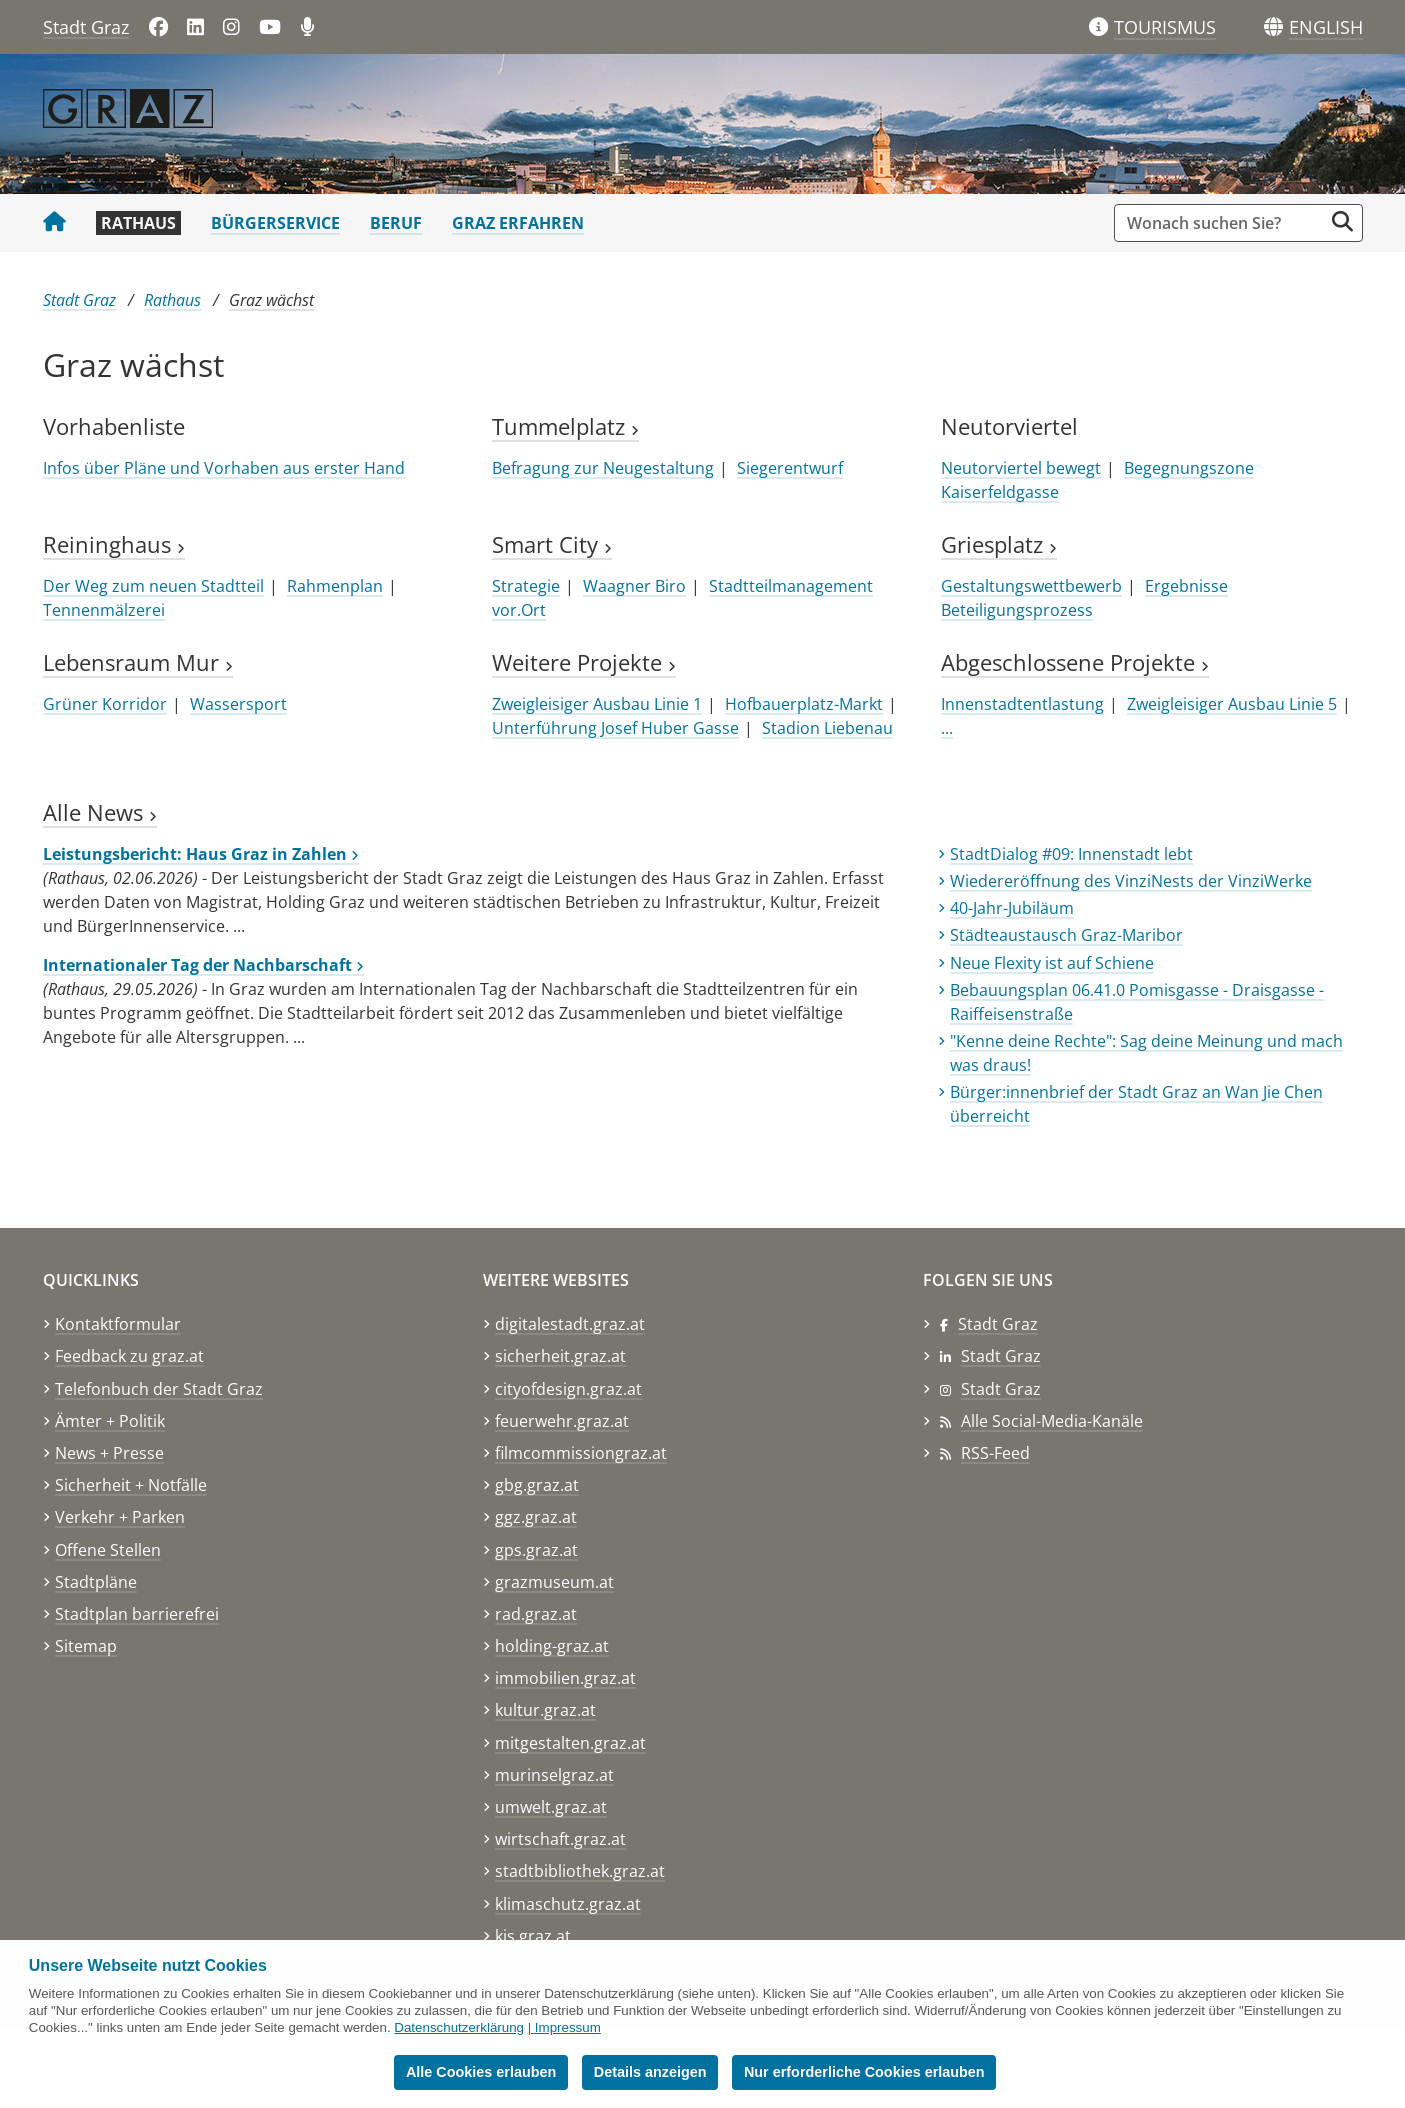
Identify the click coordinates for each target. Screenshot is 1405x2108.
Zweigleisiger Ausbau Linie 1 (597, 704)
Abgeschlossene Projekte (1075, 662)
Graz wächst (271, 300)
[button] (1326, 28)
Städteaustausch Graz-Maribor (1066, 935)
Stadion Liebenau (827, 728)
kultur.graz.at (545, 1710)
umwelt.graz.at (551, 1807)
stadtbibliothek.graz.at (580, 1871)
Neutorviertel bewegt (1021, 468)
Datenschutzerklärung (459, 2027)
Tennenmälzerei (104, 610)
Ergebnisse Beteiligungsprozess (1084, 598)
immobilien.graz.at (565, 1678)
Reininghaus (114, 544)
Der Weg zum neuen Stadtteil (153, 586)
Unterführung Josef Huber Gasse (615, 728)
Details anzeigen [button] (650, 2072)
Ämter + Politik (110, 1421)
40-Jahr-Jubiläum (1012, 908)
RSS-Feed (995, 1453)
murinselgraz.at (554, 1775)
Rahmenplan (335, 586)
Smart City (552, 544)
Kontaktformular (118, 1324)
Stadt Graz (86, 27)
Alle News (100, 812)
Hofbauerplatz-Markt (804, 704)
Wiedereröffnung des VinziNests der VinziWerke (1131, 881)
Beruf (396, 223)
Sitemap (86, 1646)
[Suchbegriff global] (1223, 223)
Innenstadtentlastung (1022, 704)
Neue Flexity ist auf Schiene (1052, 963)
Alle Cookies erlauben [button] (481, 2072)
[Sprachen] (1273, 27)
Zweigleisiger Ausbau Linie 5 (1232, 704)
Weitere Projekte (584, 662)
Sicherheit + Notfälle (131, 1485)
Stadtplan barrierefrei (137, 1614)
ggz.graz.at (536, 1517)
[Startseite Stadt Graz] (54, 223)
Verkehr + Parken (120, 1517)
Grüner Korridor (105, 704)
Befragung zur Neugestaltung (603, 468)
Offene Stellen (108, 1550)
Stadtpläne (96, 1582)
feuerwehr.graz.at (562, 1421)
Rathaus (138, 223)
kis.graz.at (533, 1936)
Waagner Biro (634, 586)
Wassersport (238, 704)
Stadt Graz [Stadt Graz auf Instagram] (1001, 1389)
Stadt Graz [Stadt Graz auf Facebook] (998, 1324)
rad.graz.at (536, 1614)
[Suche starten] (1342, 221)
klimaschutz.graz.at (568, 1904)
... (947, 728)
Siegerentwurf (790, 468)
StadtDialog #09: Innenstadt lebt (1071, 854)
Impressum (568, 2027)
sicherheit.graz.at (560, 1356)
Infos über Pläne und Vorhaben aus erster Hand (224, 468)
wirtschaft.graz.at (560, 1839)
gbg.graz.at (537, 1485)
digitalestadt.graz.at (570, 1324)
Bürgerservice (275, 223)
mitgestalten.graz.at (570, 1743)
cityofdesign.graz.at (568, 1389)
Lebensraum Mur (138, 662)
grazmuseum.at (554, 1582)
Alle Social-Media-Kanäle (1052, 1421)
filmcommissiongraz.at (581, 1453)
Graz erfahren (518, 223)
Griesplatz (999, 544)
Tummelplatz (565, 426)
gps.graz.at (536, 1550)
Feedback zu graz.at (129, 1356)
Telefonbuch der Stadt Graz (159, 1389)
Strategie (526, 586)
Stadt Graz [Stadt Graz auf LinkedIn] (1001, 1356)
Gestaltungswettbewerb (1031, 586)
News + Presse (109, 1453)
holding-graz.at (552, 1646)
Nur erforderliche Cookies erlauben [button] (864, 2072)
